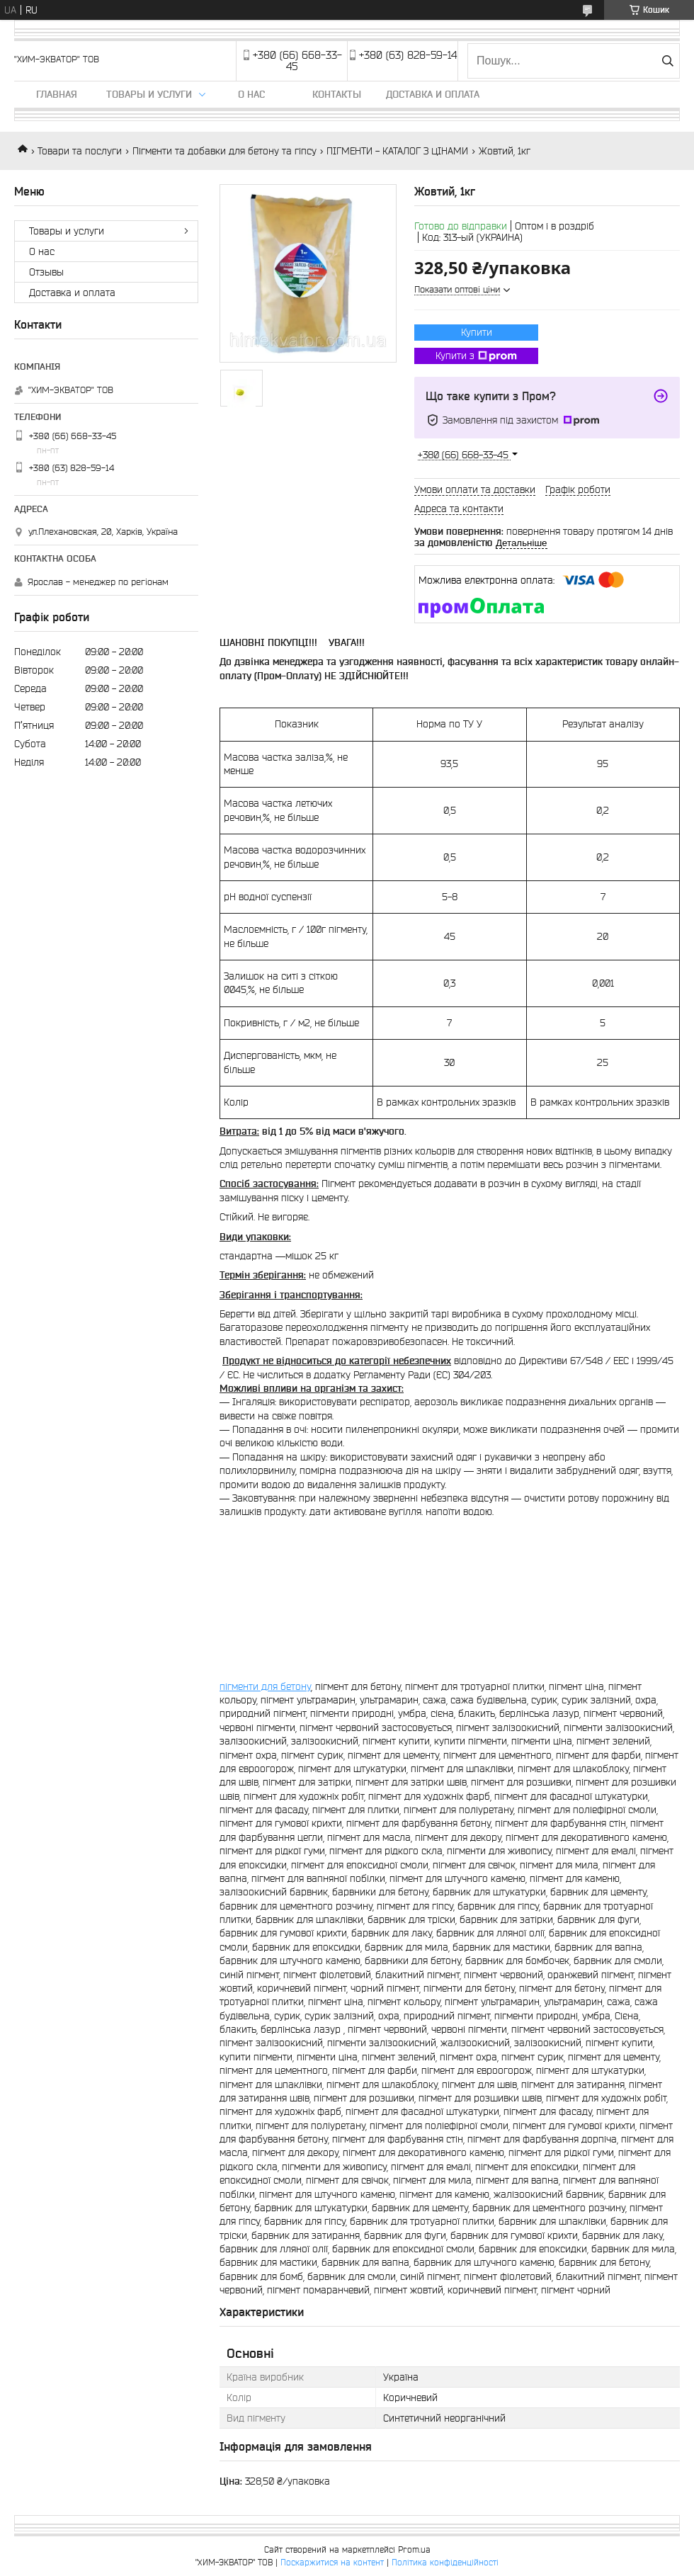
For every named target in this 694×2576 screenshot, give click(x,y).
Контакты (336, 94)
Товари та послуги (80, 151)
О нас (251, 94)
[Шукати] (667, 61)
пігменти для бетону (265, 1686)
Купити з (476, 356)
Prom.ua (414, 2549)
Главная (56, 94)
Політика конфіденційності (445, 2562)
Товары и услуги (149, 94)
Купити (476, 332)
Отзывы (46, 272)
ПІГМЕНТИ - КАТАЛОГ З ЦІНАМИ (397, 151)
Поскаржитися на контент (332, 2562)
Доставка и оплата (432, 94)
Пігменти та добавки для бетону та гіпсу (224, 151)
